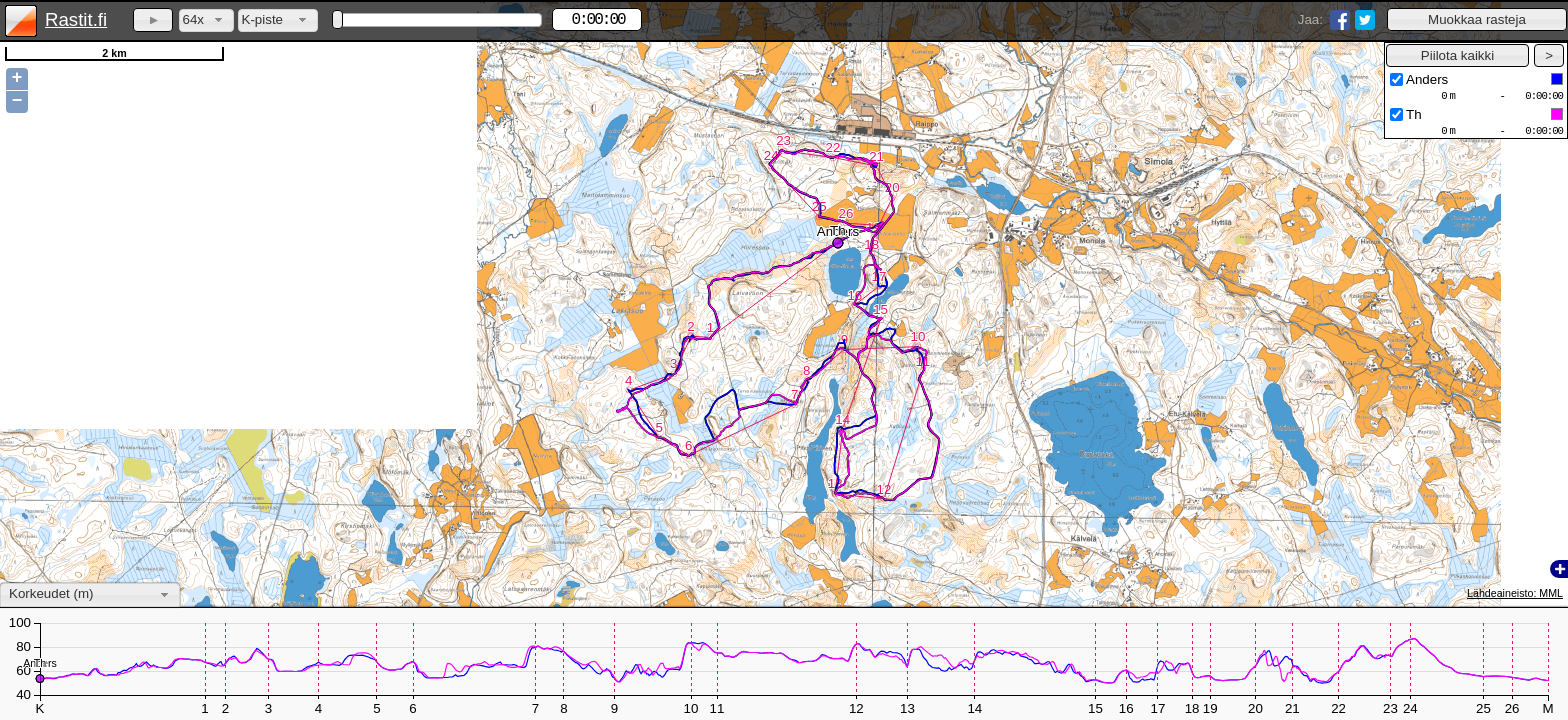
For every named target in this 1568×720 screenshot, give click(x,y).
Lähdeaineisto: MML (1515, 593)
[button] (1477, 19)
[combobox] (206, 20)
